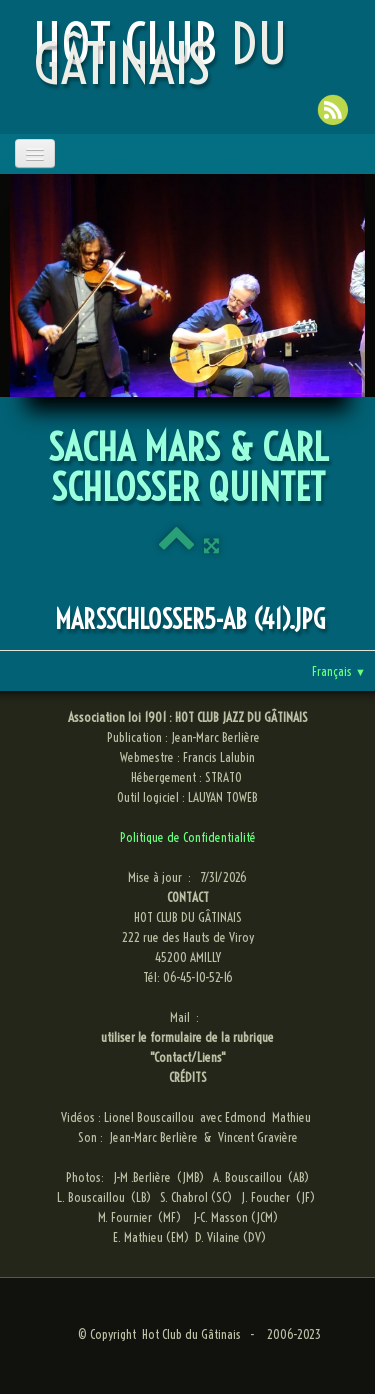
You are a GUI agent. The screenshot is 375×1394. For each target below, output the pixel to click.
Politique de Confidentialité (188, 837)
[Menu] (35, 153)
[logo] (191, 54)
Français (339, 671)
